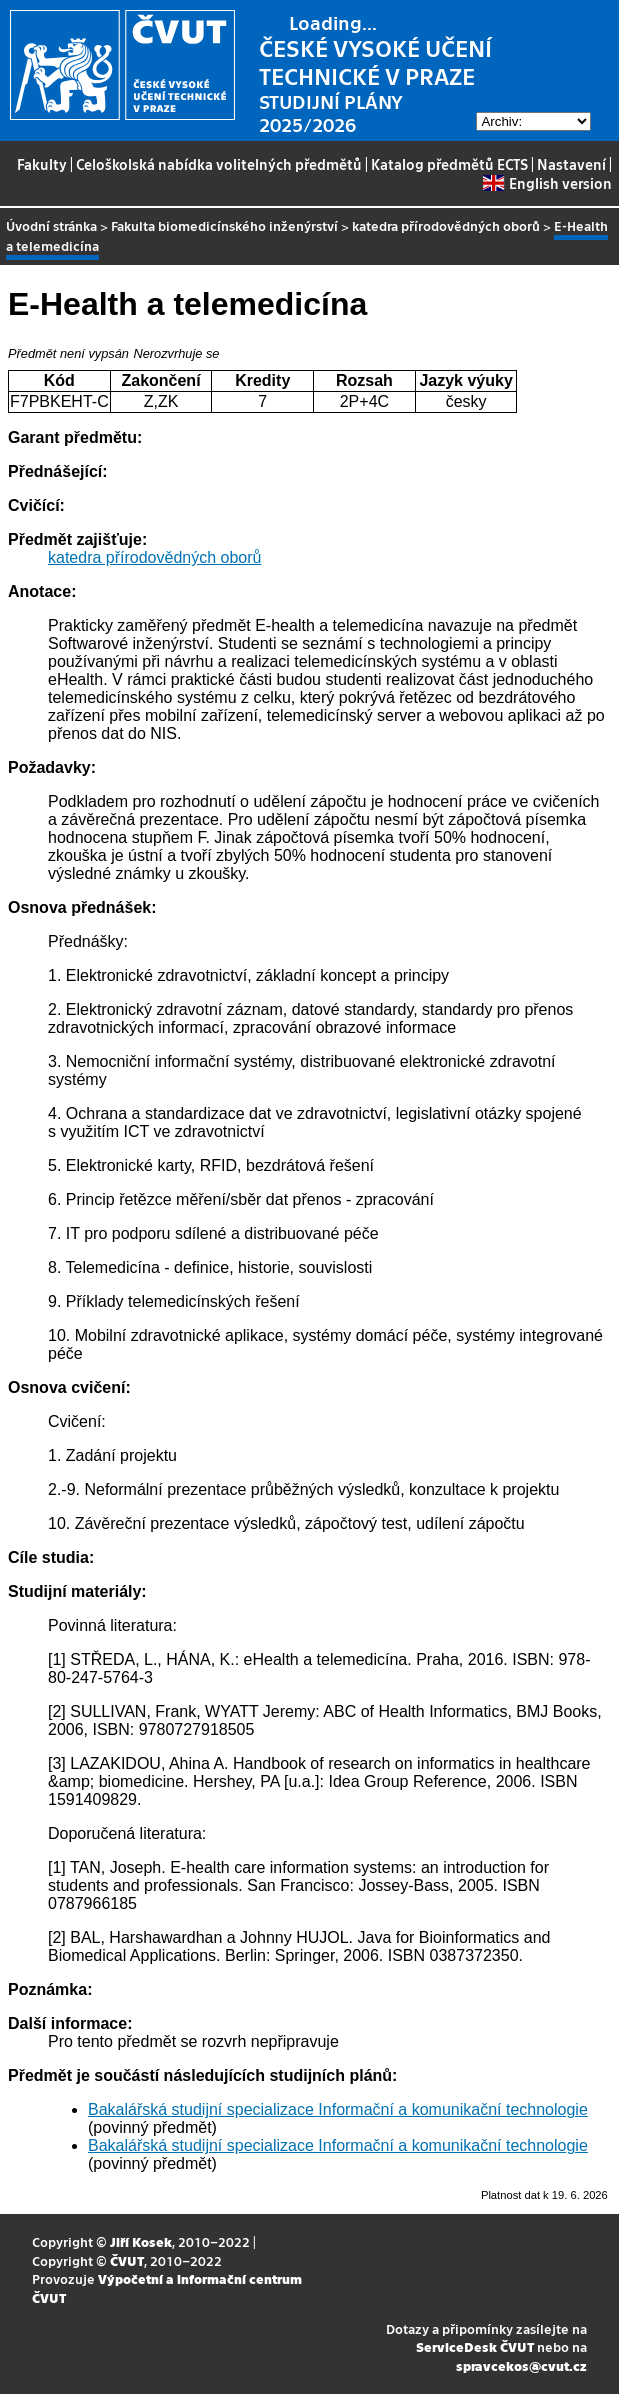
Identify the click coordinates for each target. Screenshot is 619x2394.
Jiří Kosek (141, 2241)
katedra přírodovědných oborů (446, 225)
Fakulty (42, 164)
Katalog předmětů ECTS (449, 164)
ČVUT (127, 2260)
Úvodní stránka (51, 225)
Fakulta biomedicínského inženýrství (224, 225)
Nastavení (571, 164)
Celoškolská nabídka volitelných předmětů (219, 164)
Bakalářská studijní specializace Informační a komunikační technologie (338, 2109)
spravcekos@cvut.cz (521, 2365)
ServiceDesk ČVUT (475, 2346)
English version (547, 183)
